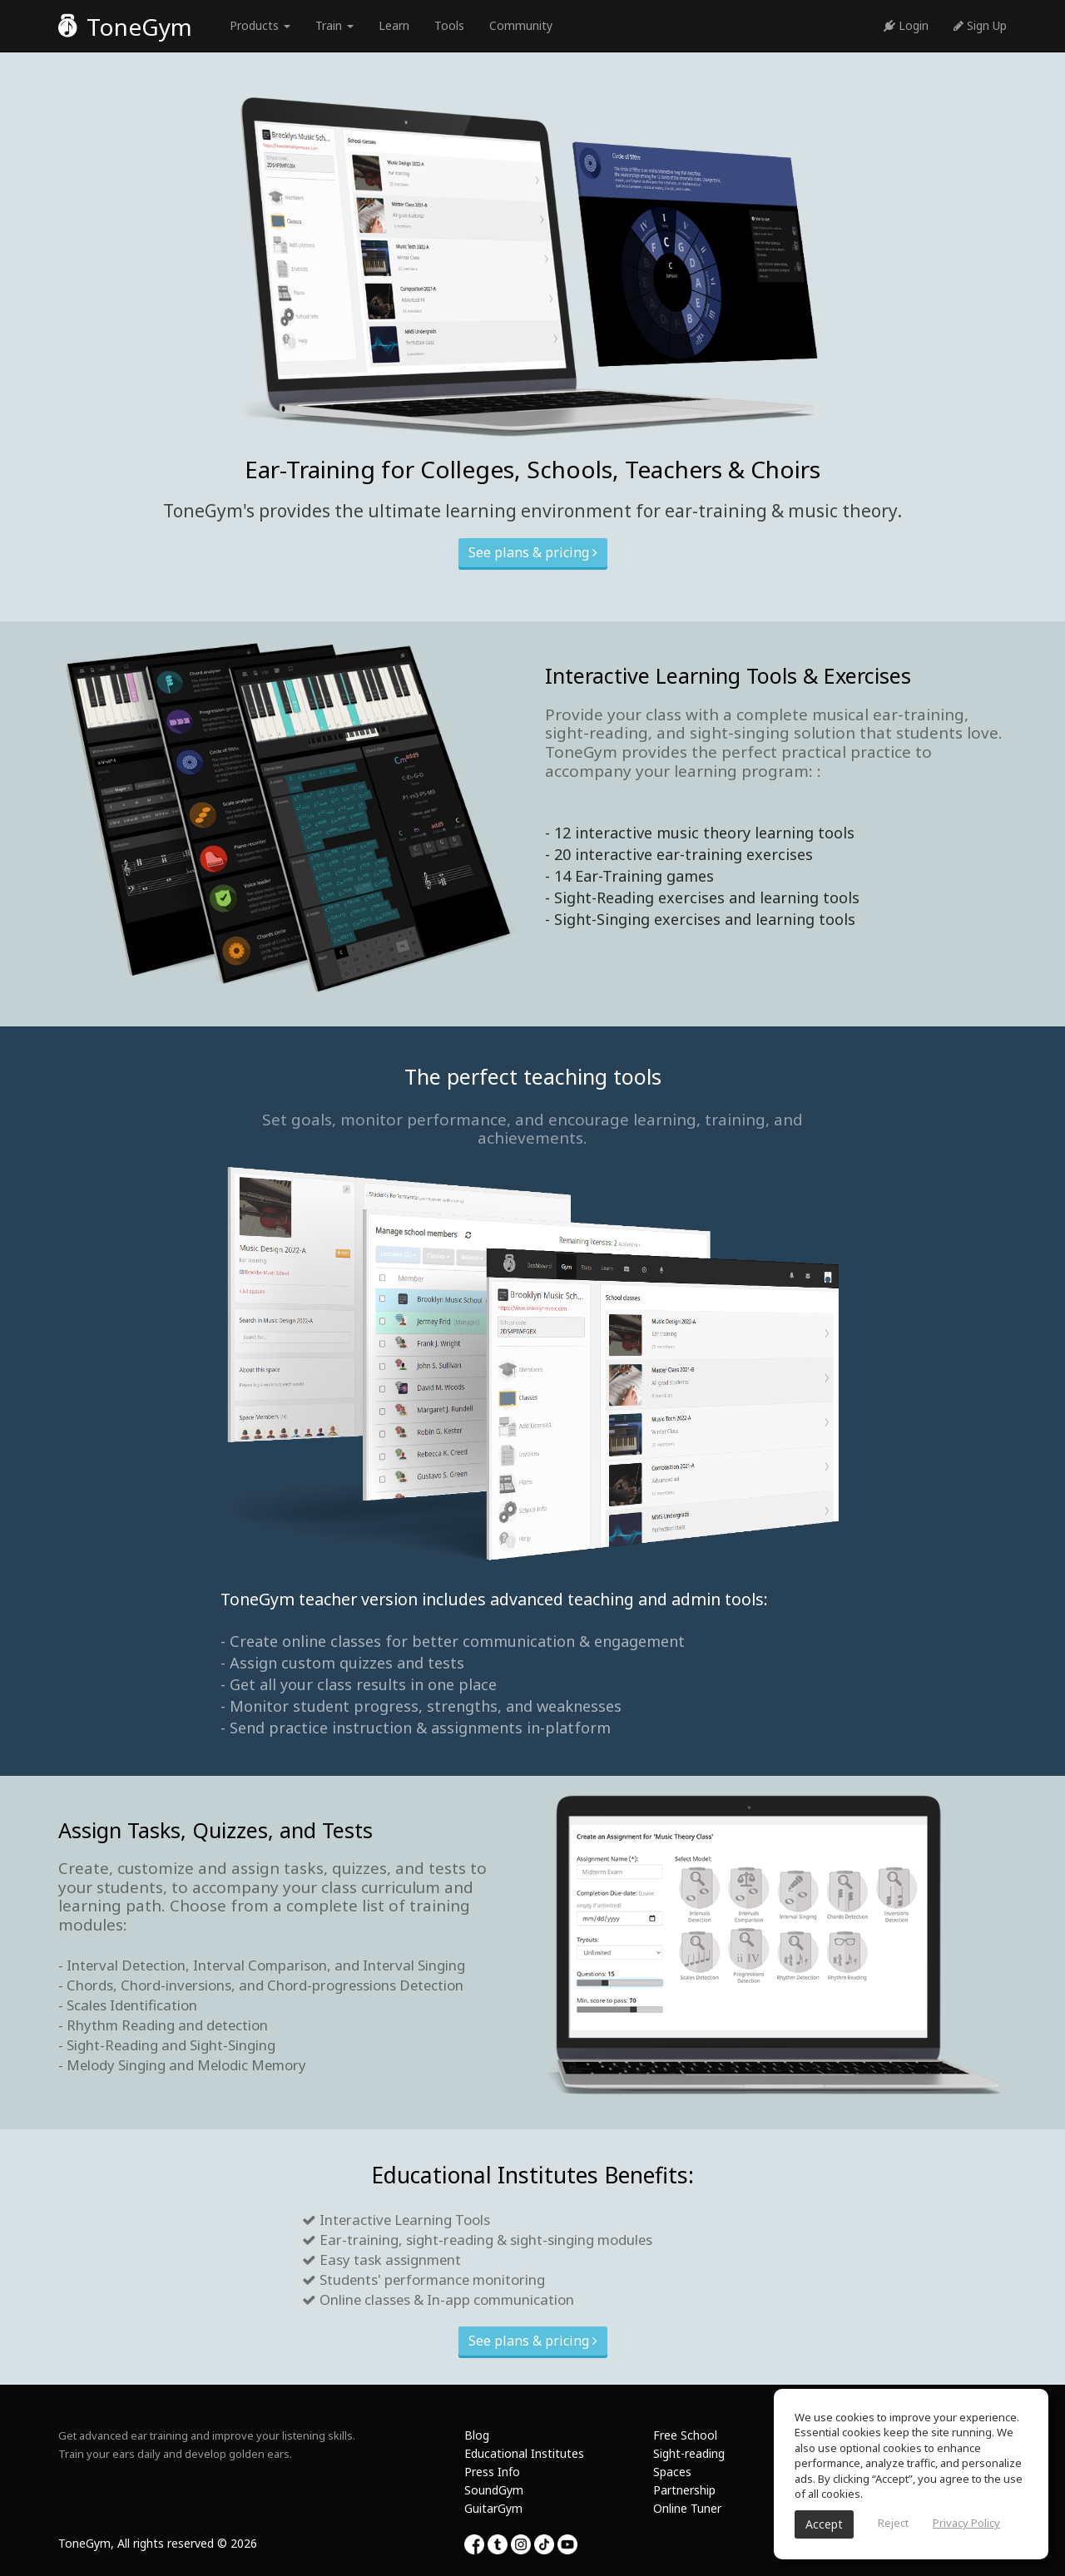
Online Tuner (687, 2508)
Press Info (492, 2472)
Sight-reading (689, 2453)
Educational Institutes (524, 2453)
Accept (824, 2524)
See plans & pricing (532, 552)
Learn (394, 25)
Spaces (672, 2472)
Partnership (684, 2490)
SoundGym (493, 2490)
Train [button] (334, 25)
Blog (476, 2435)
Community (520, 25)
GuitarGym (493, 2508)
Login (906, 25)
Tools (449, 25)
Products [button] (260, 25)
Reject (893, 2522)
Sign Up (980, 25)
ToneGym (125, 26)
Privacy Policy (966, 2522)
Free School (685, 2435)
